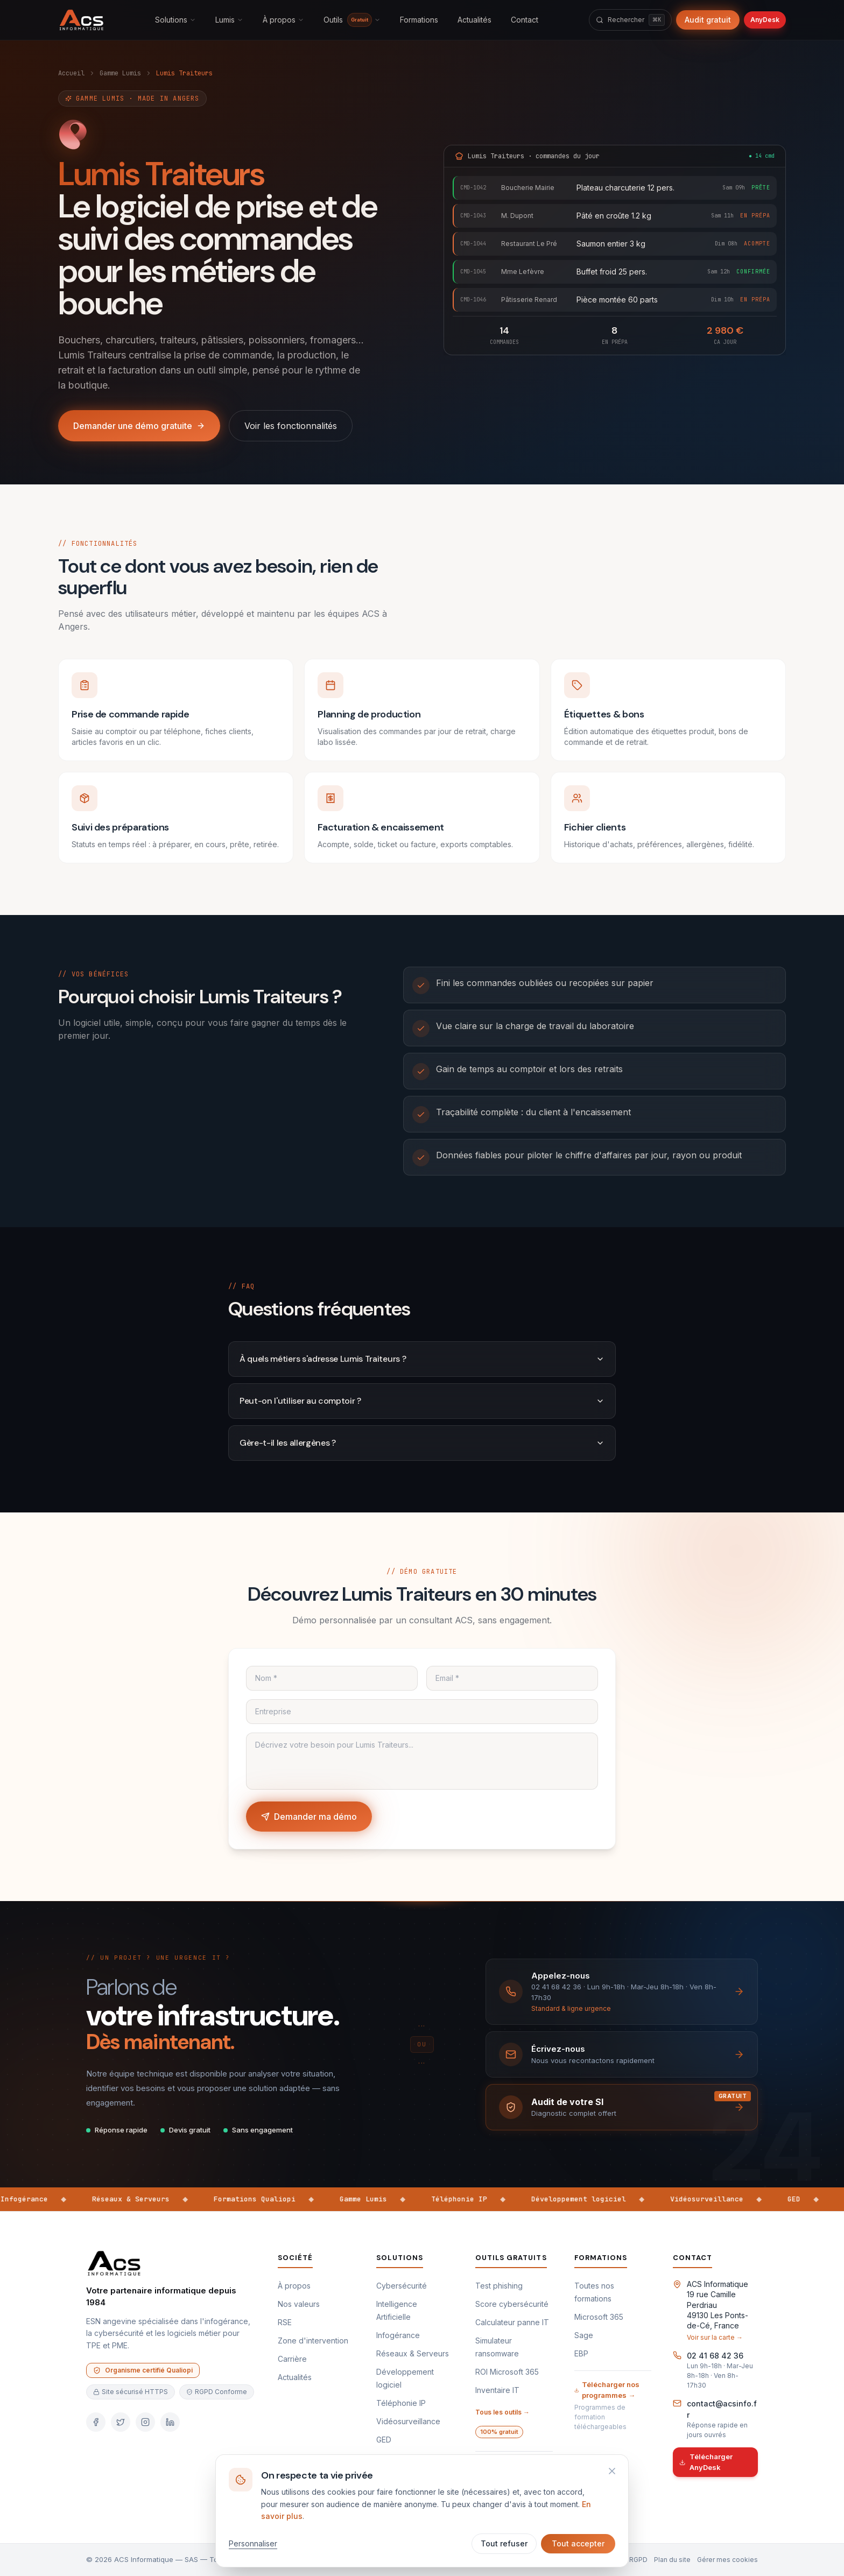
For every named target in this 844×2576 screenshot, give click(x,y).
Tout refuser (504, 2543)
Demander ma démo (309, 1816)
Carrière (292, 2358)
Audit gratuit (708, 19)
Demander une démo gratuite (139, 425)
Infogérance (398, 2335)
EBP (581, 2353)
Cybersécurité (401, 2285)
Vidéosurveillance (408, 2421)
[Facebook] (95, 2422)
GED (383, 2439)
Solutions (175, 19)
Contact (524, 19)
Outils (352, 20)
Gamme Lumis (120, 73)
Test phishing (499, 2285)
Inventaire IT (497, 2390)
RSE (285, 2322)
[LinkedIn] (170, 2422)
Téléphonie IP (401, 2403)
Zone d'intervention (313, 2340)
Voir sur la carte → (715, 2337)
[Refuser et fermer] (612, 2471)
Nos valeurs (299, 2303)
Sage (583, 2335)
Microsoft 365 (598, 2316)
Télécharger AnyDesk (706, 2462)
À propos (283, 19)
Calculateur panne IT (512, 2322)
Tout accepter (578, 2543)
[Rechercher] (630, 20)
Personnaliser (253, 2543)
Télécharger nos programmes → (607, 2389)
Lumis (229, 19)
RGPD (638, 2560)
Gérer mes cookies (727, 2560)
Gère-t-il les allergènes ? (422, 1442)
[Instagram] (145, 2422)
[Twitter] (120, 2422)
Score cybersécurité (511, 2303)
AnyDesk (764, 20)
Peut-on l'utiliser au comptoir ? (422, 1400)
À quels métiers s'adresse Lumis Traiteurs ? (422, 1358)
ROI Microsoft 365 (507, 2371)
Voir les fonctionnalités (290, 425)
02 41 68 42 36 (715, 2355)
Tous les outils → (502, 2412)
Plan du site (672, 2560)
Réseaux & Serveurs (412, 2353)
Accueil (71, 73)
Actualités (474, 19)
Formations (419, 19)
